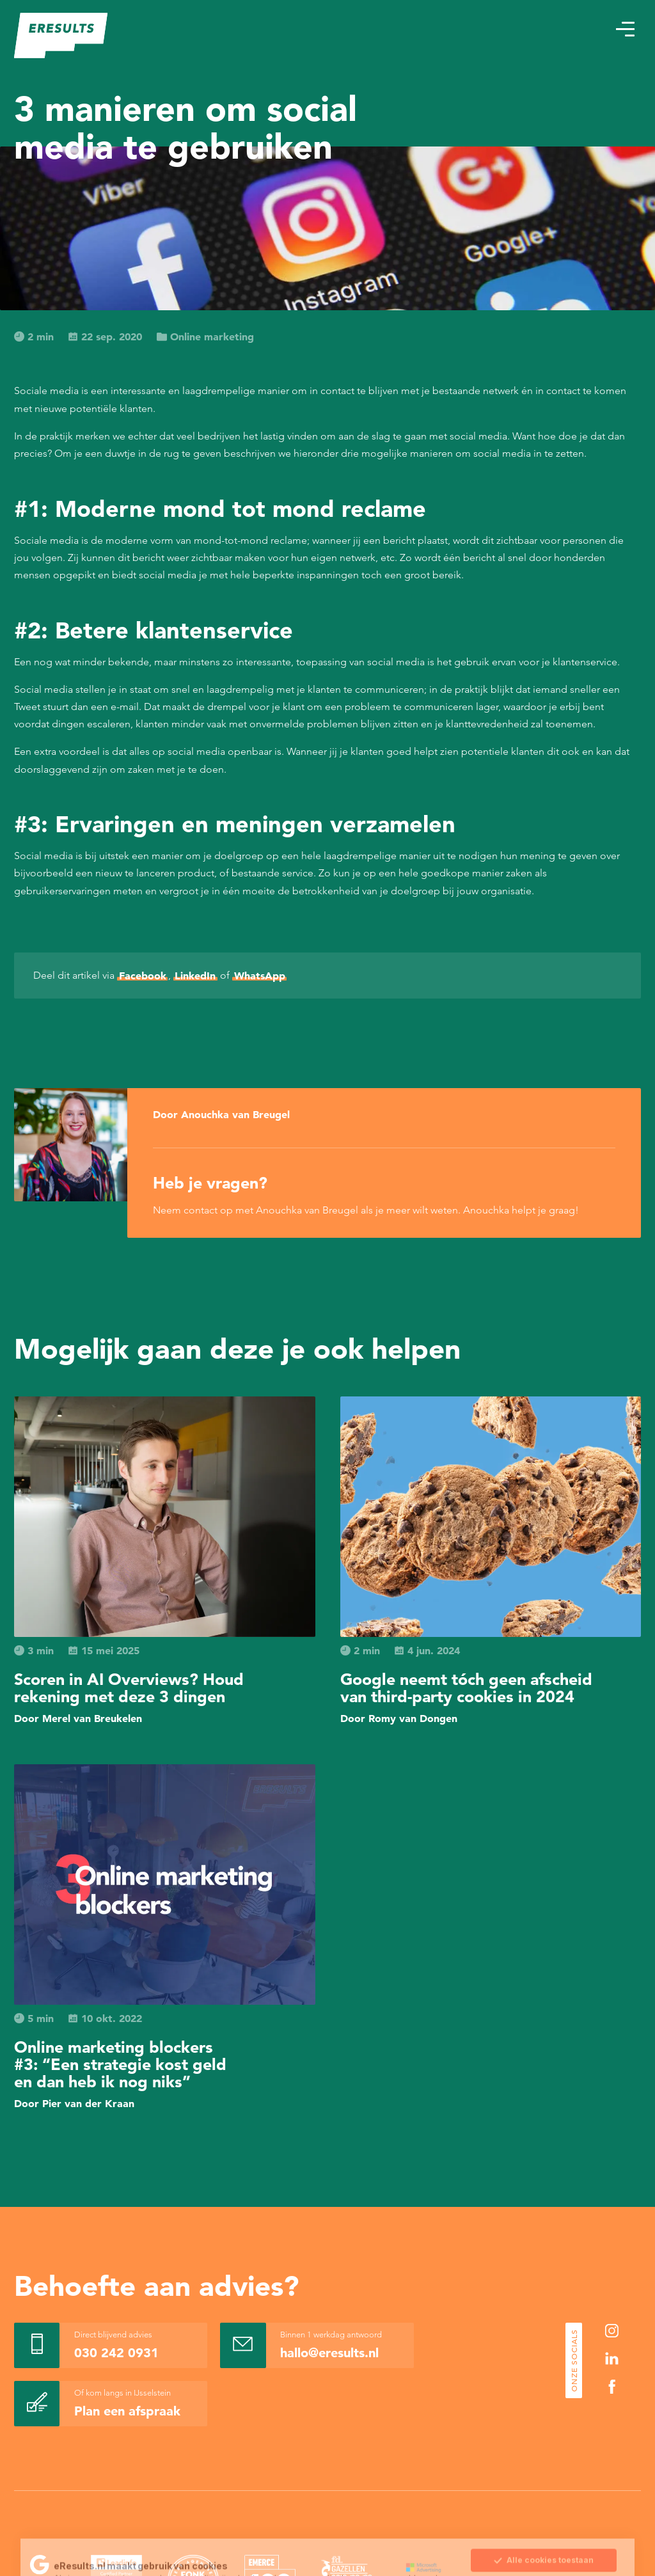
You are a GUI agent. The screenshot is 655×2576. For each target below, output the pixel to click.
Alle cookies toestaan (543, 2499)
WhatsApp (259, 975)
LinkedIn (195, 975)
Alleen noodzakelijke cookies (543, 2554)
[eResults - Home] (61, 35)
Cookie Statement (270, 2529)
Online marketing (205, 336)
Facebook (142, 975)
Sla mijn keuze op (544, 2527)
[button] (625, 29)
